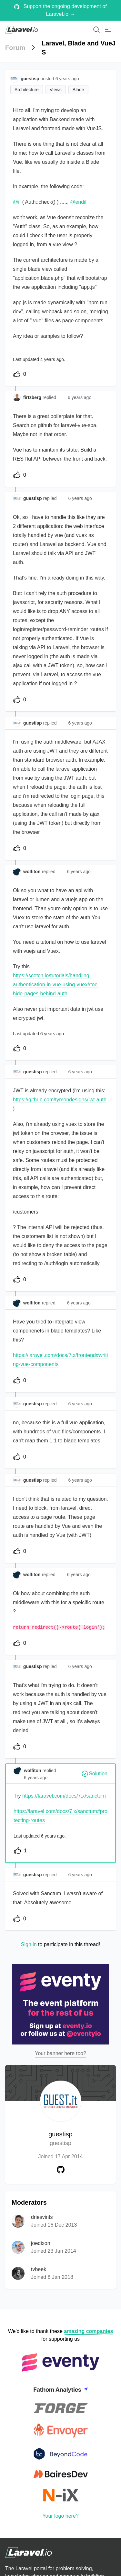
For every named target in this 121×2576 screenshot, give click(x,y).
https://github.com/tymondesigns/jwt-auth (59, 1099)
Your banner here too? (60, 2053)
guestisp (60, 2139)
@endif (78, 202)
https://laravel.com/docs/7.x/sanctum (64, 1796)
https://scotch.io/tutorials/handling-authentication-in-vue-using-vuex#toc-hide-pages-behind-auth (56, 984)
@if (17, 202)
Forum (15, 47)
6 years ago (79, 397)
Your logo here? (60, 2516)
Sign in (29, 1944)
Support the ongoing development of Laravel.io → (60, 10)
